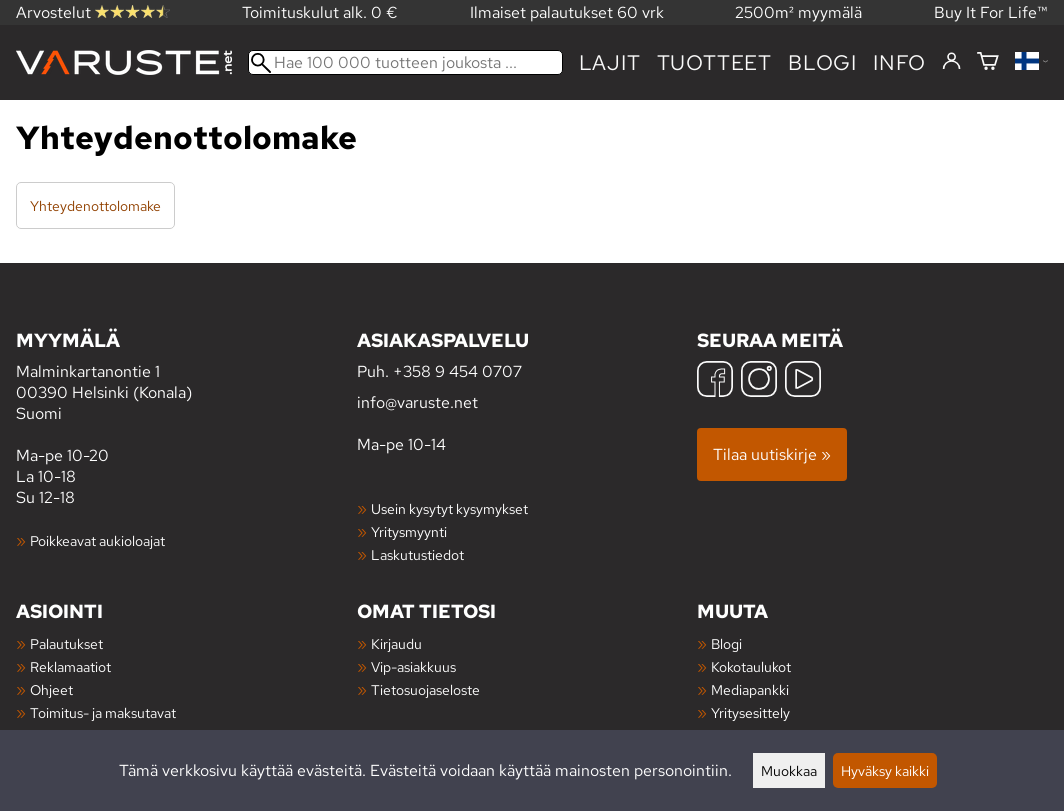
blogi (822, 62)
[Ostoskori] (988, 62)
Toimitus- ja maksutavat (103, 712)
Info (899, 62)
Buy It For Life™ (991, 12)
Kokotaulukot (751, 666)
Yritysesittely (750, 712)
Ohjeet (51, 689)
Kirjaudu (396, 643)
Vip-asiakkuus (413, 666)
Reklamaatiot (70, 666)
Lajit (610, 62)
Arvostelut (93, 12)
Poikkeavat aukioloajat (97, 540)
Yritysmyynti (409, 531)
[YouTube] (803, 381)
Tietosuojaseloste (425, 689)
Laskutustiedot (417, 554)
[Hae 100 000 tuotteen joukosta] (405, 62)
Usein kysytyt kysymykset (449, 508)
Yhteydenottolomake (95, 205)
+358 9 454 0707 (457, 371)
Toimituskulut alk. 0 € (320, 12)
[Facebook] (715, 381)
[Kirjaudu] (951, 62)
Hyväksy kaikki (885, 770)
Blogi (726, 643)
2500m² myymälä (798, 12)
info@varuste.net (417, 402)
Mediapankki (750, 689)
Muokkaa (789, 770)
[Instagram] (759, 381)
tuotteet (714, 62)
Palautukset (66, 643)
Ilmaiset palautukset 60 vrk (567, 12)
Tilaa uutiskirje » (772, 454)
